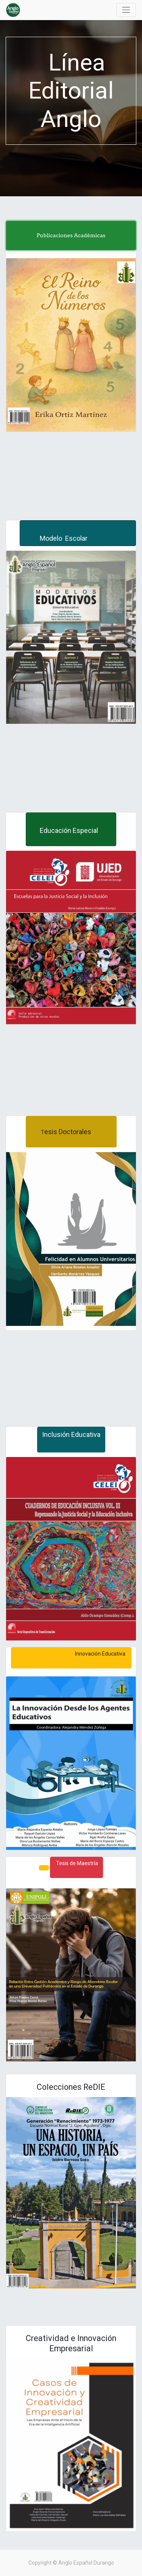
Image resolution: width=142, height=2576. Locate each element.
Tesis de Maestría (76, 1863)
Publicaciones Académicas (71, 235)
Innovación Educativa (71, 1654)
